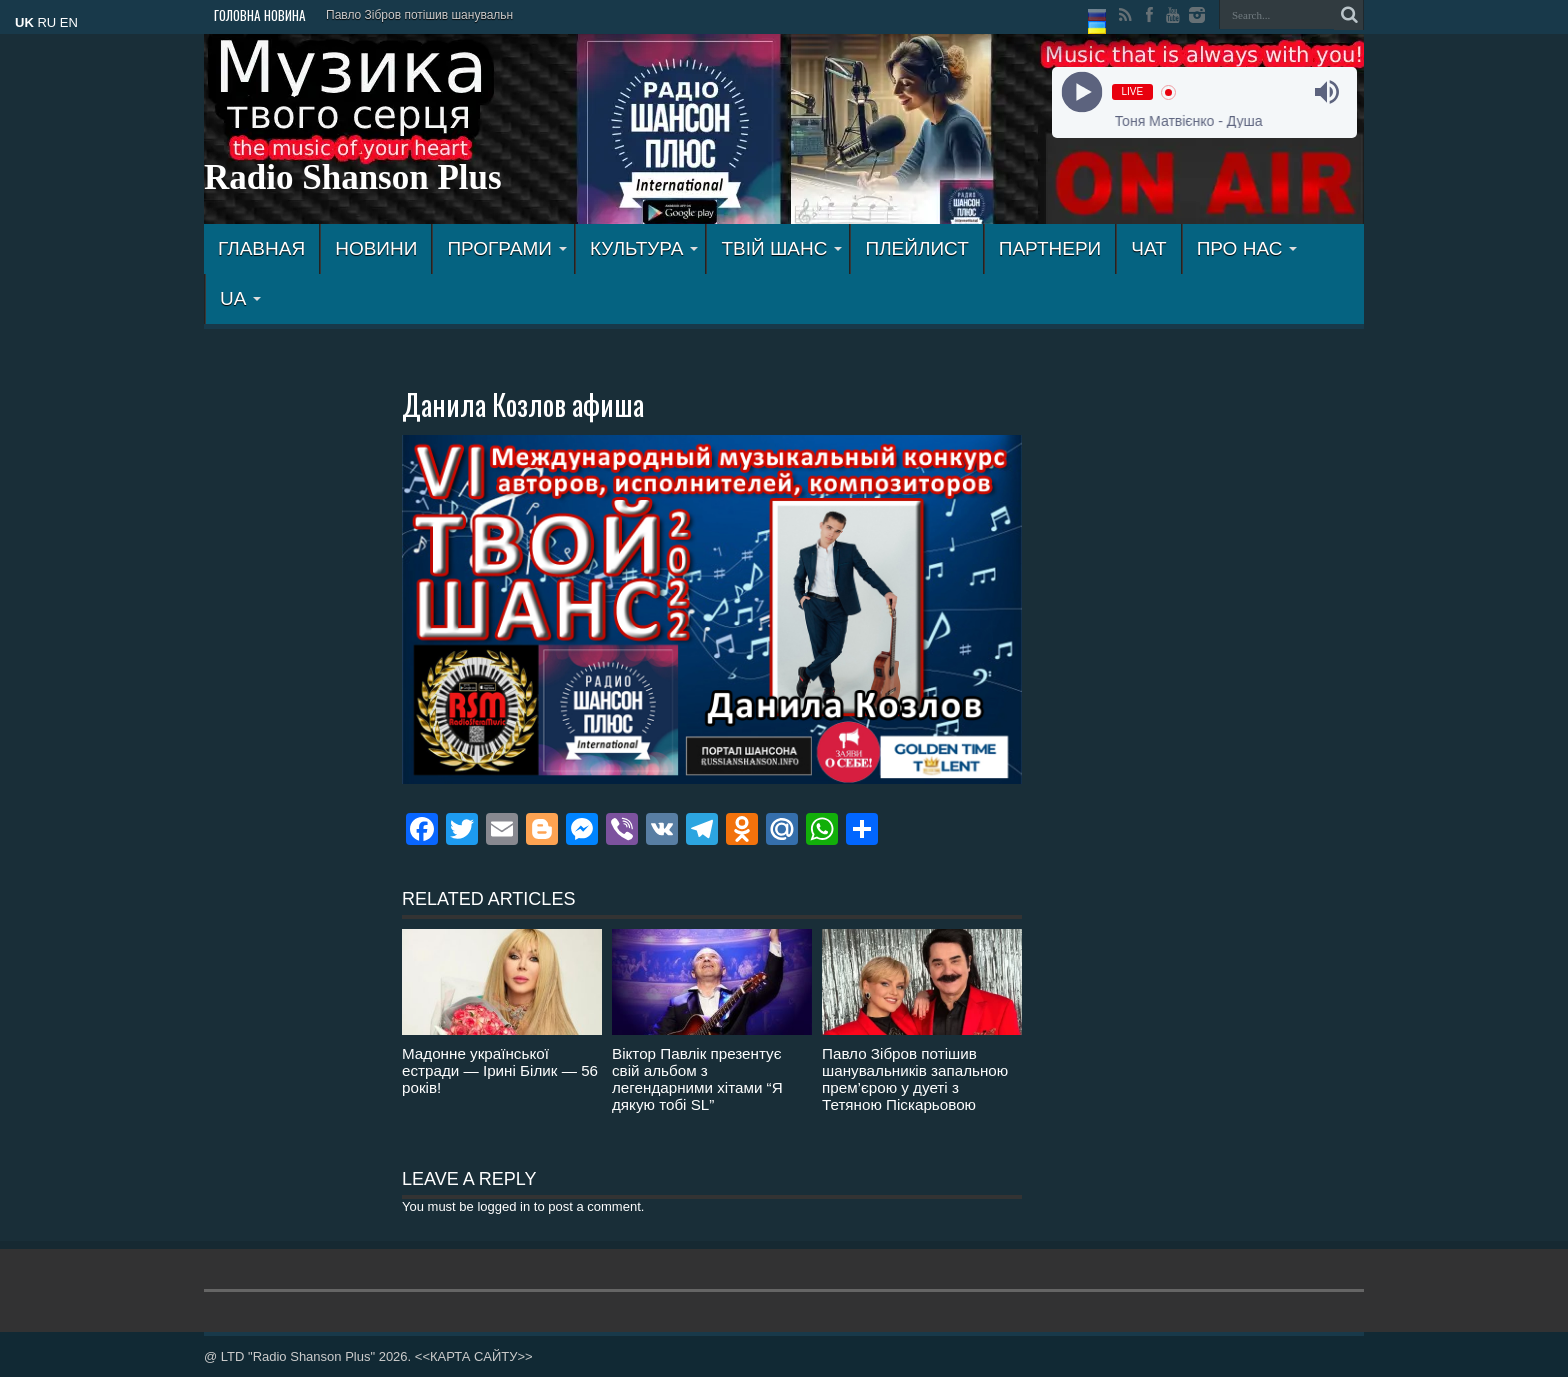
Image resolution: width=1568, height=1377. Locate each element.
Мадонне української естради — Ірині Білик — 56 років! (500, 1070)
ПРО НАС (1247, 248)
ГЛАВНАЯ (261, 248)
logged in (503, 1206)
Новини (376, 248)
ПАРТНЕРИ (1050, 248)
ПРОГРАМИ (507, 248)
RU (46, 22)
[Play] (1081, 92)
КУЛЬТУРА (644, 248)
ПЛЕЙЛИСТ (916, 248)
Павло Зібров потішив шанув (406, 15)
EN (69, 22)
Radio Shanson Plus (353, 177)
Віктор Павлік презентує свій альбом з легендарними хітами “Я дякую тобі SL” (697, 1079)
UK (24, 22)
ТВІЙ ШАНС (781, 248)
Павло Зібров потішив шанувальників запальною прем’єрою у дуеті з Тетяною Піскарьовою (915, 1079)
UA (240, 298)
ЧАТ (1148, 248)
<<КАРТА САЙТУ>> (474, 1356)
